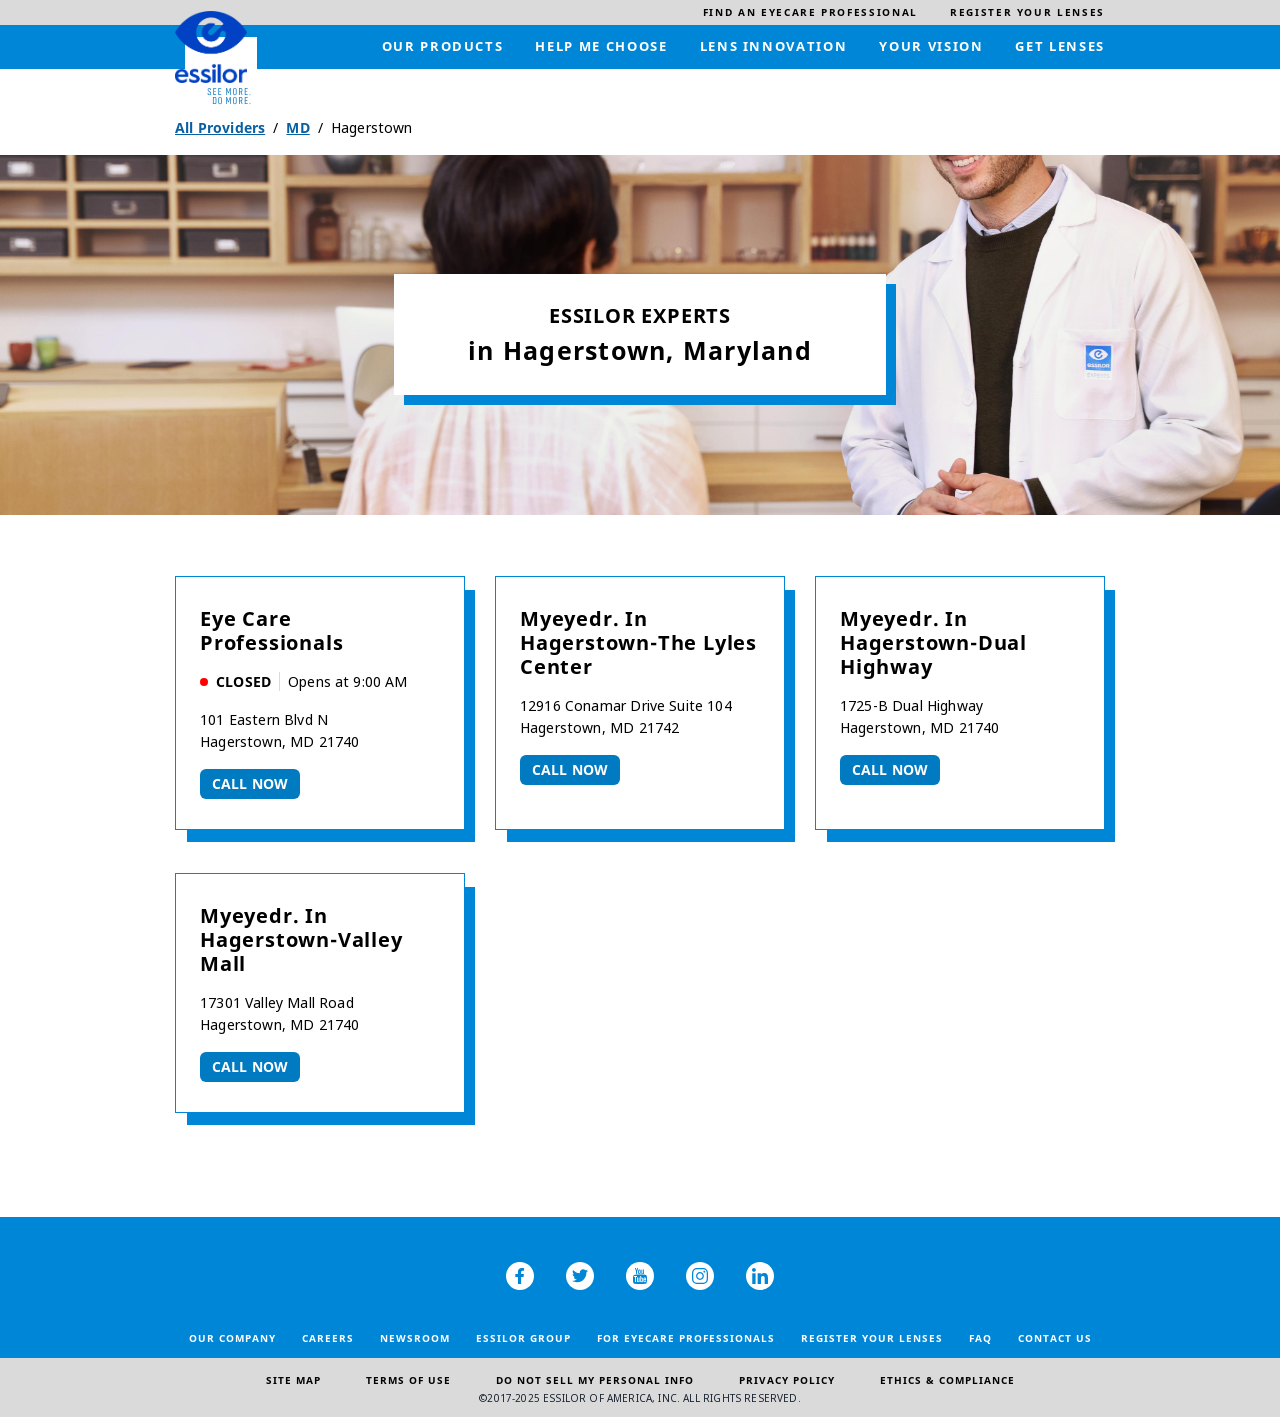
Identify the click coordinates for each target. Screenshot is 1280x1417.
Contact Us (1055, 1338)
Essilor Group (523, 1338)
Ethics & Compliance (947, 1380)
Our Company (232, 1338)
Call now (250, 783)
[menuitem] (810, 12)
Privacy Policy (787, 1380)
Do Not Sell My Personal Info (595, 1380)
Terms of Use (408, 1380)
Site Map (293, 1380)
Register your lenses (872, 1338)
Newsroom (415, 1338)
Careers (328, 1338)
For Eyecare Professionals (686, 1338)
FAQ (980, 1338)
